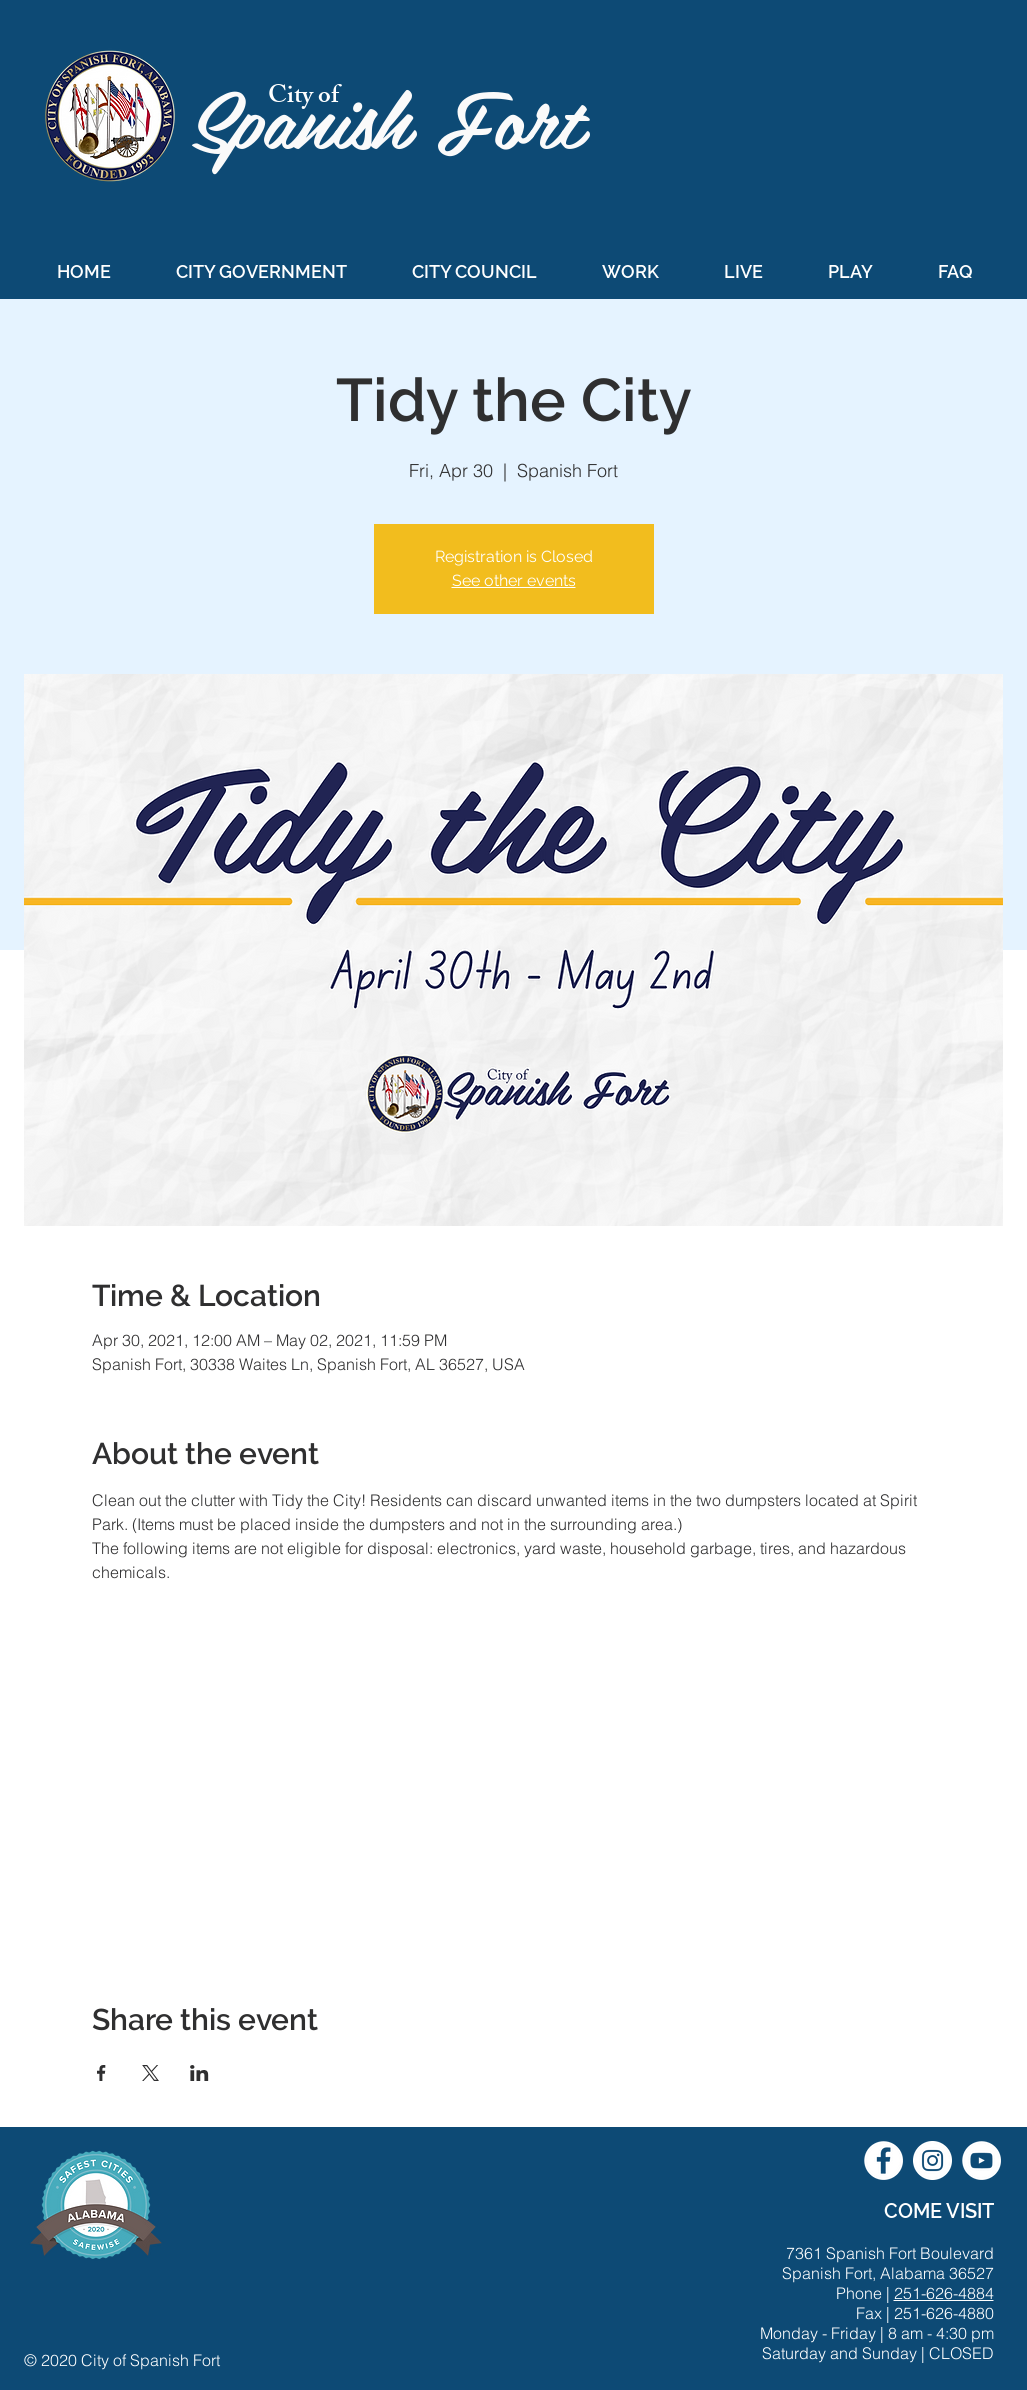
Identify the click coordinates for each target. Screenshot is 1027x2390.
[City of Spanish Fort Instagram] (932, 2160)
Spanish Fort (399, 116)
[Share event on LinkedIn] (199, 2073)
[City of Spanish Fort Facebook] (883, 2160)
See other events (514, 580)
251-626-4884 (944, 2293)
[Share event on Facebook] (101, 2073)
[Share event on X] (150, 2073)
